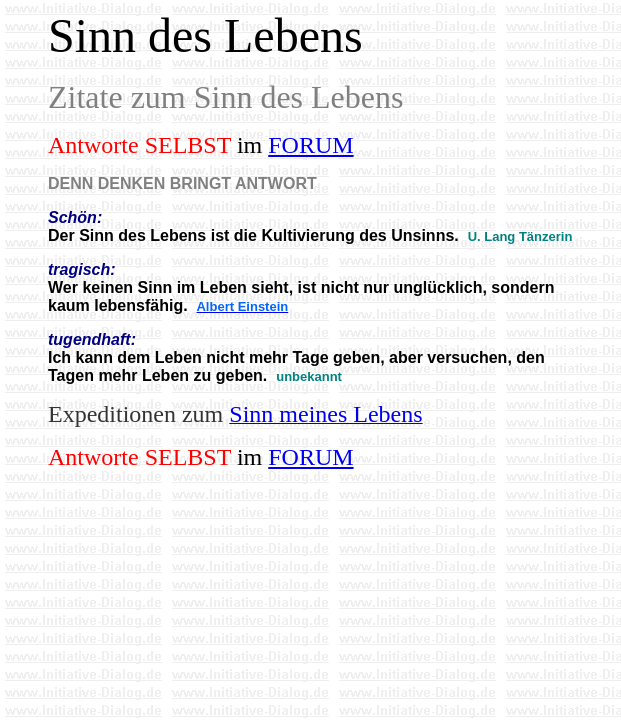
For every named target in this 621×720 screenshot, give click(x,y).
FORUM (310, 145)
